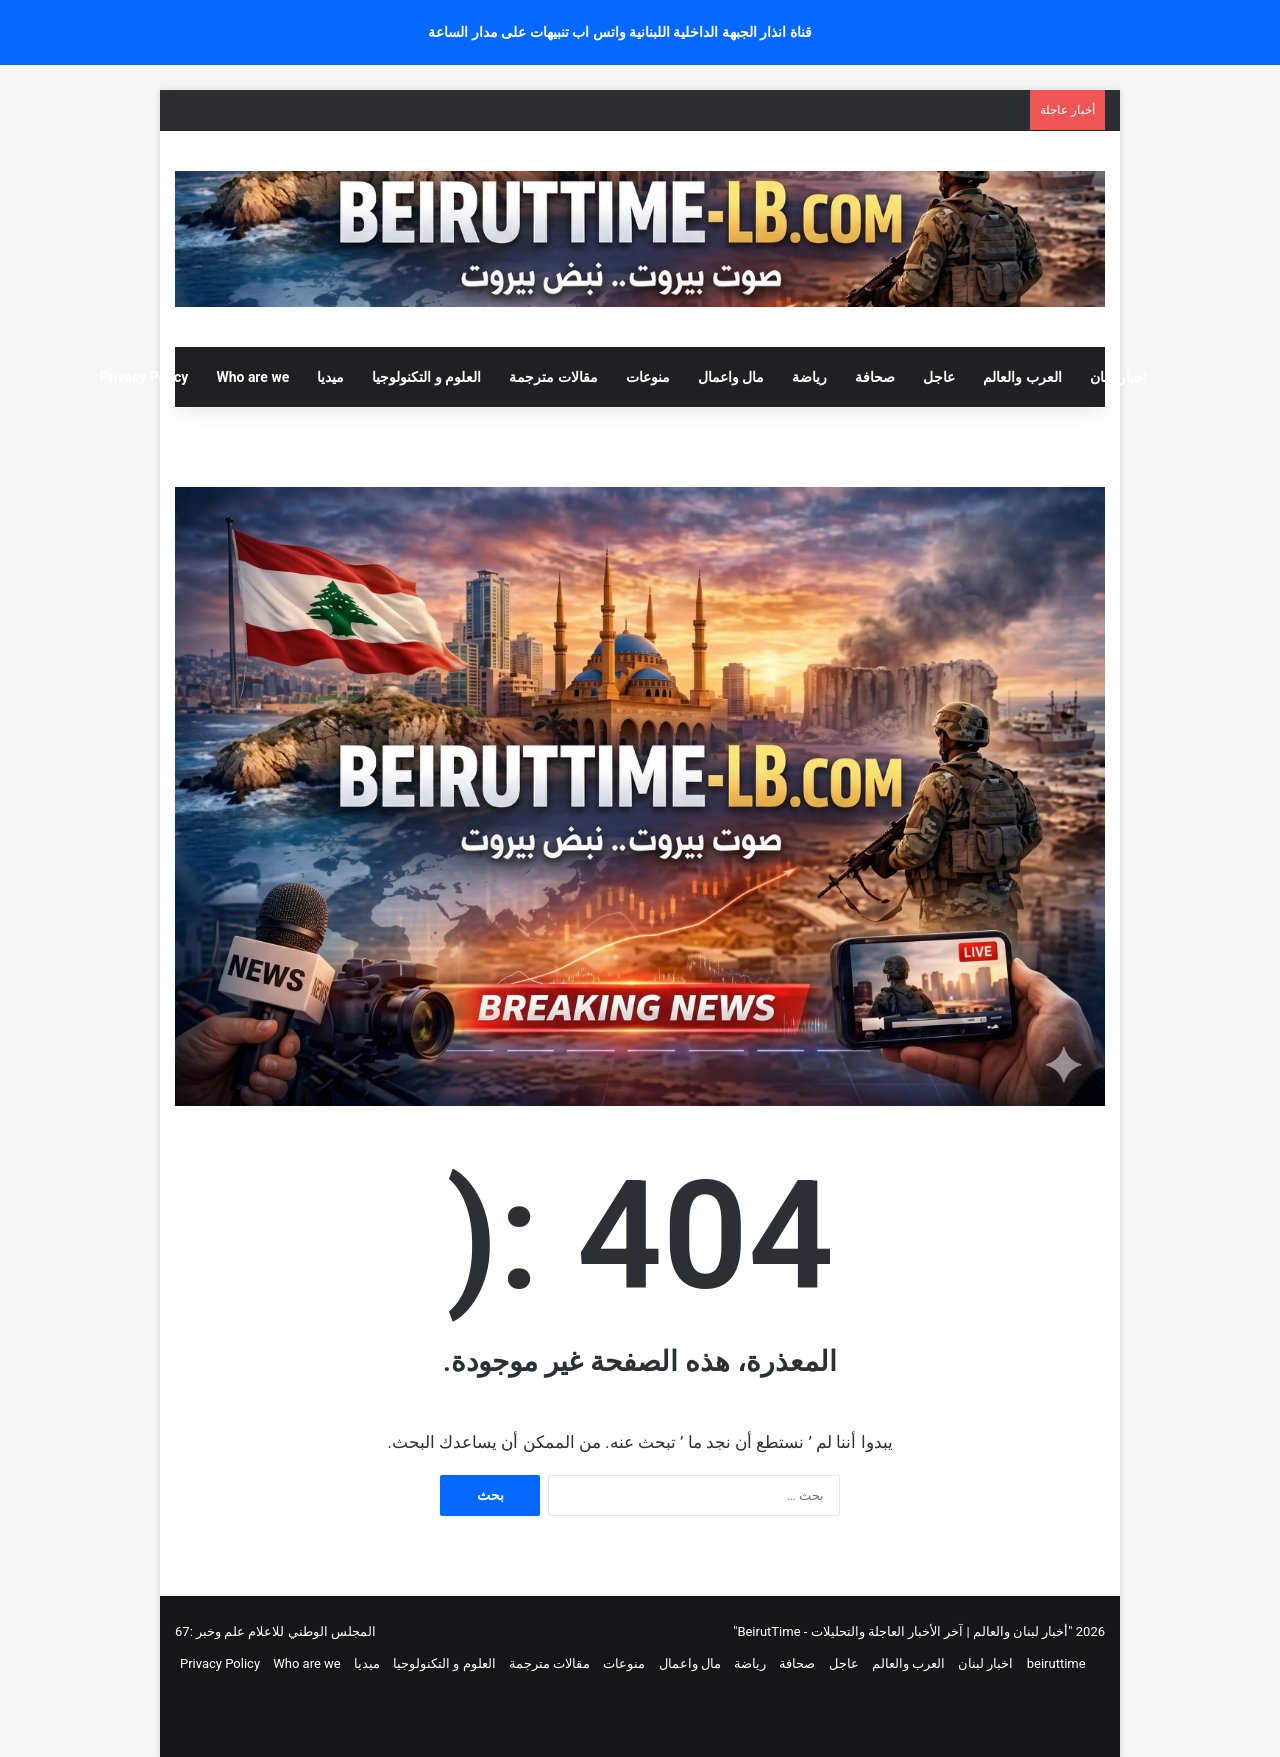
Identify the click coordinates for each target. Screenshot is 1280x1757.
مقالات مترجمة (553, 377)
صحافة (875, 377)
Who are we (252, 377)
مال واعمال (731, 377)
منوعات (648, 377)
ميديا (330, 377)
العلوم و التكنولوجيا (426, 377)
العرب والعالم (1022, 377)
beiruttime (1056, 1663)
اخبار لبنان (1118, 377)
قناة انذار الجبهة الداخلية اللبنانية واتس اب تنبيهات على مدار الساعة (620, 32)
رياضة (809, 377)
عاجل (939, 377)
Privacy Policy (144, 377)
